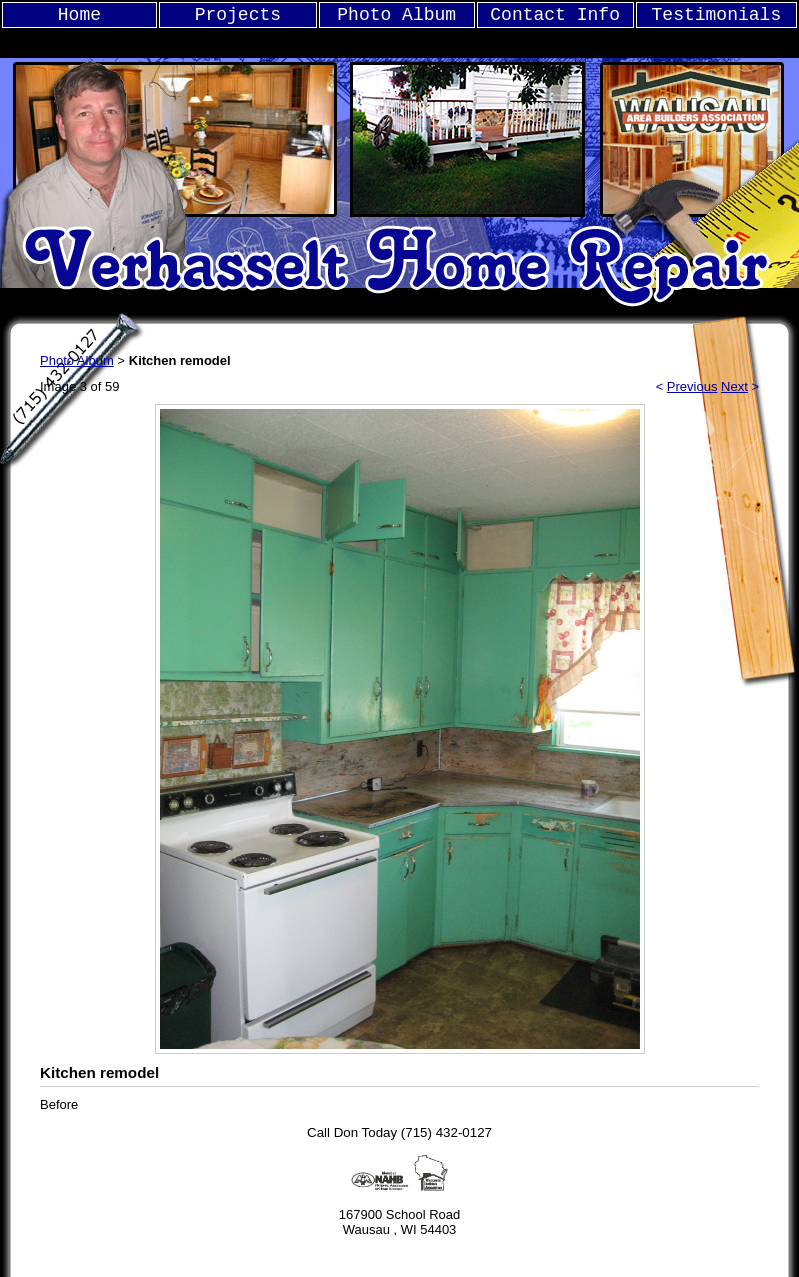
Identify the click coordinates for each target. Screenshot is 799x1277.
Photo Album (396, 15)
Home (79, 15)
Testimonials (717, 15)
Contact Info (555, 15)
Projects (238, 15)
